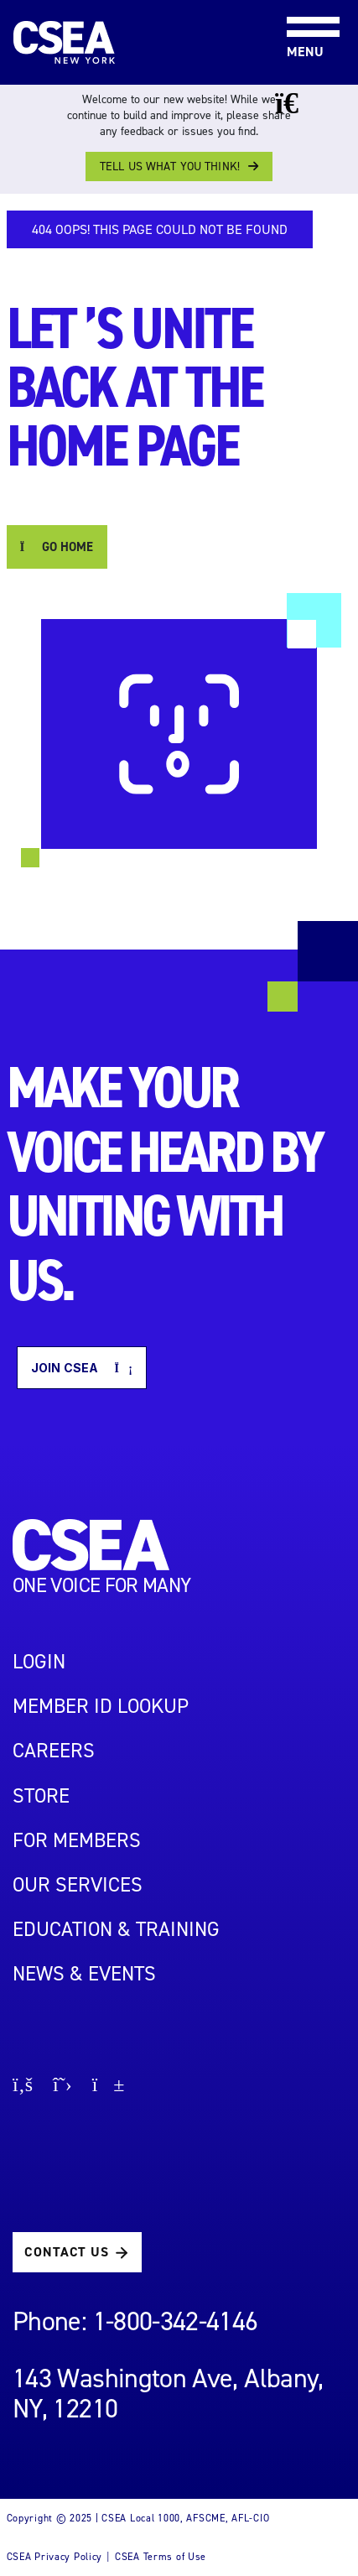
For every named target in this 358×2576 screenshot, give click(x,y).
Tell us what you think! (170, 166)
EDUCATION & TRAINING (116, 1929)
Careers (54, 1750)
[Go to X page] (62, 2086)
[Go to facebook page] (23, 2086)
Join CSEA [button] (81, 1368)
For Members (77, 1840)
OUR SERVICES (78, 1884)
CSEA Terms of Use (160, 2556)
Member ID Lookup (101, 1706)
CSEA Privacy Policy (55, 2556)
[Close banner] (299, 103)
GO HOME (57, 547)
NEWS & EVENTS (84, 1973)
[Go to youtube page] (108, 2086)
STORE (41, 1795)
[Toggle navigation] (299, 1)
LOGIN (39, 1661)
